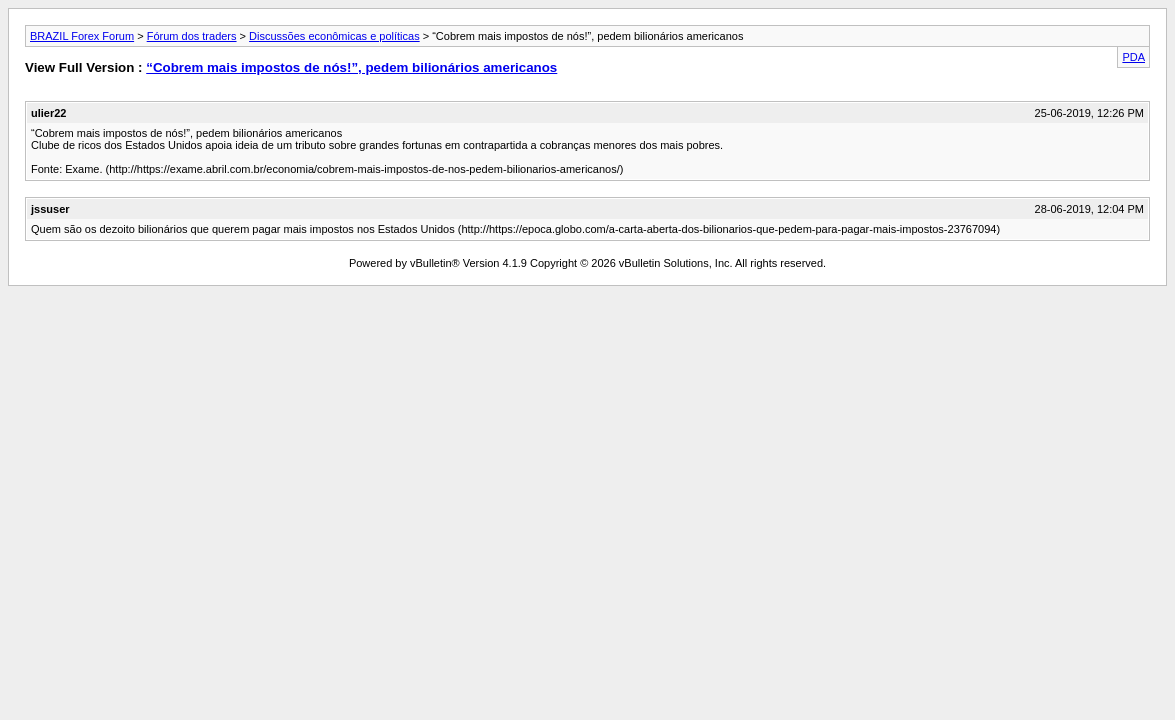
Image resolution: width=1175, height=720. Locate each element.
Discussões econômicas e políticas (334, 36)
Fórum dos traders (192, 36)
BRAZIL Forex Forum (82, 36)
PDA (1133, 57)
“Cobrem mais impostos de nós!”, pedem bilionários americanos (351, 67)
